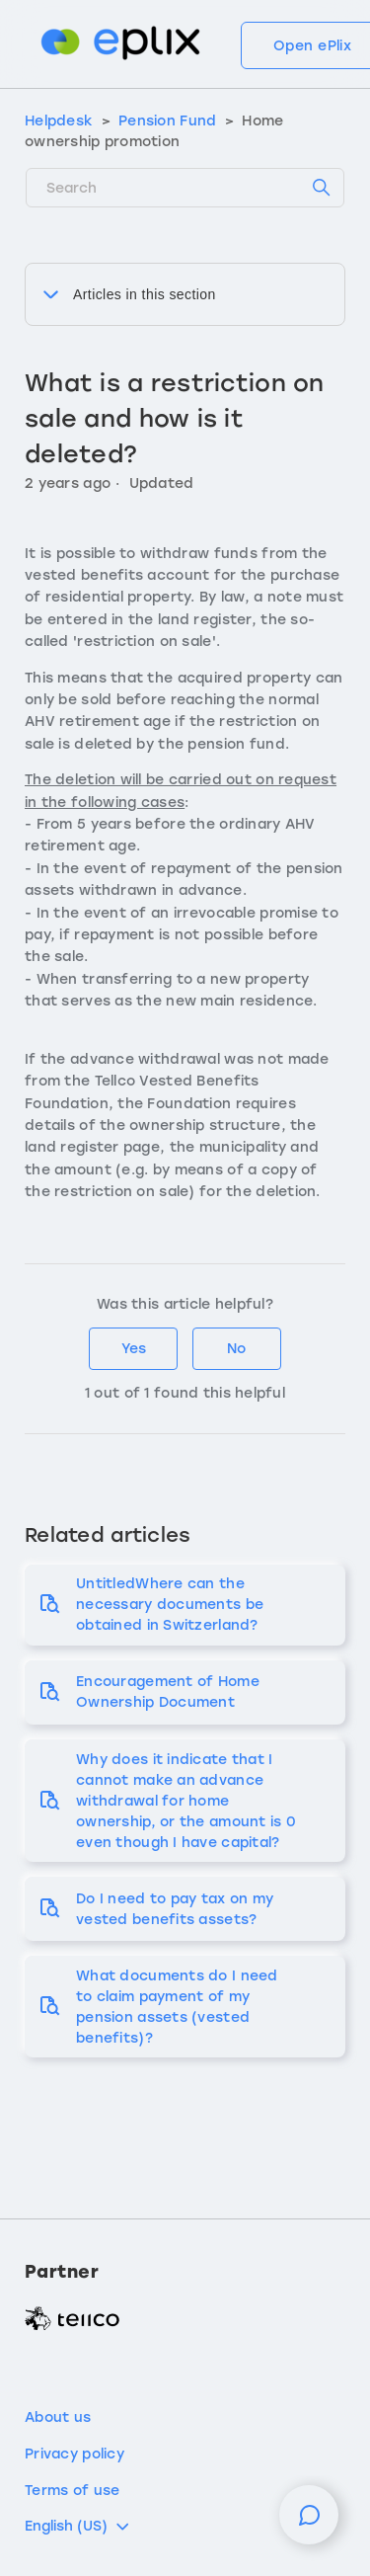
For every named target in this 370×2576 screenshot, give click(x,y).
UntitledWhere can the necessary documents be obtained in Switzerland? (169, 1604)
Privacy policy (74, 2454)
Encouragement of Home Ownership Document (167, 1692)
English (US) (78, 2526)
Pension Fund (167, 121)
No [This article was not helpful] (236, 1348)
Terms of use (72, 2490)
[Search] (185, 187)
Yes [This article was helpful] (133, 1348)
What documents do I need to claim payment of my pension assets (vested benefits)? (177, 2007)
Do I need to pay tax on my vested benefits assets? (174, 1909)
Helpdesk (59, 121)
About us (58, 2417)
